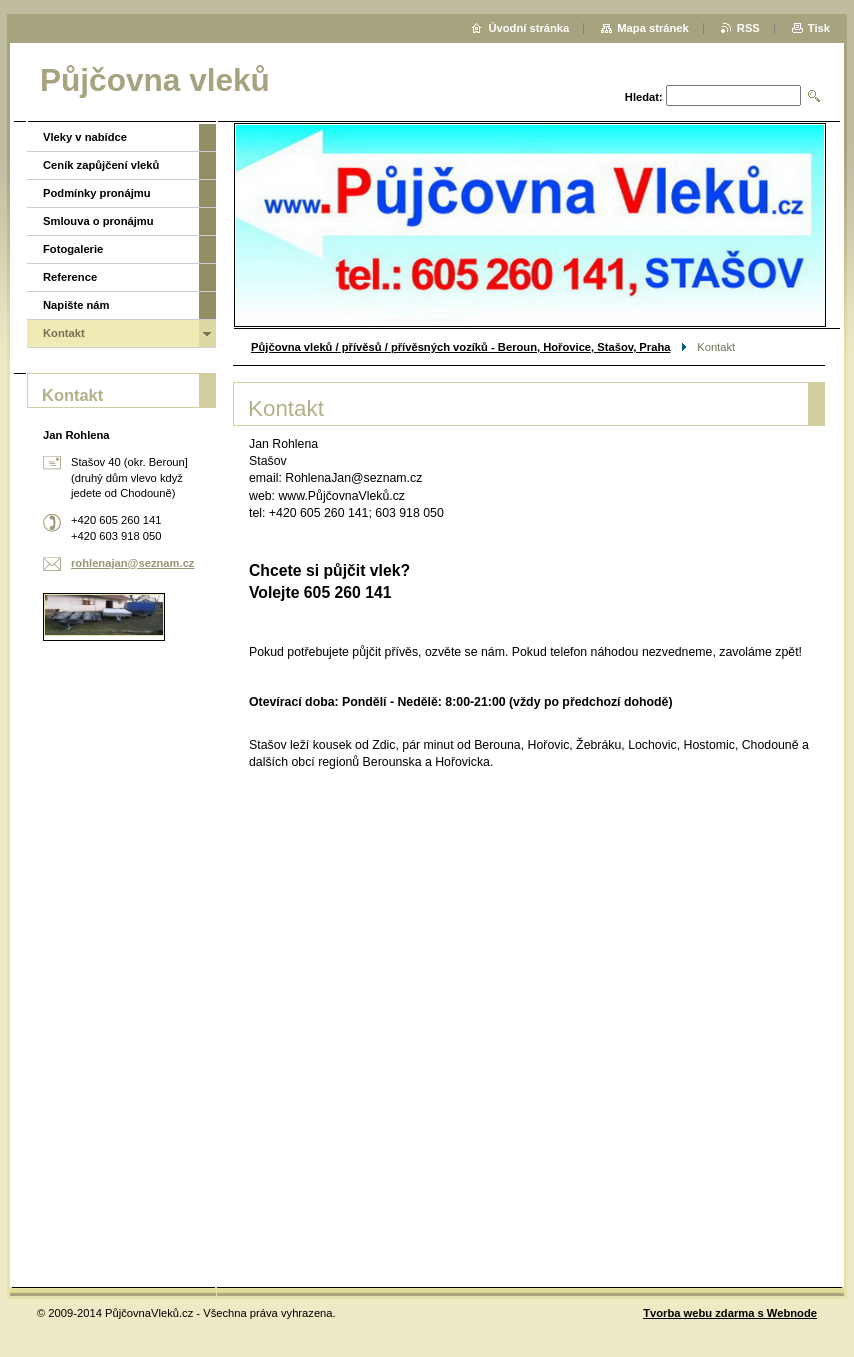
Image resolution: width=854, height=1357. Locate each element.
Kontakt (64, 333)
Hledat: (644, 97)
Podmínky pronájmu (97, 193)
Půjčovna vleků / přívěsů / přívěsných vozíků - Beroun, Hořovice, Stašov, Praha (460, 347)
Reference (70, 277)
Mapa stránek (653, 28)
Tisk (819, 28)
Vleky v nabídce (85, 137)
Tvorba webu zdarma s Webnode (730, 1313)
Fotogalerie (73, 249)
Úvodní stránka (528, 28)
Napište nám (76, 305)
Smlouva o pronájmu (98, 221)
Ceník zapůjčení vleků (101, 165)
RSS (748, 28)
